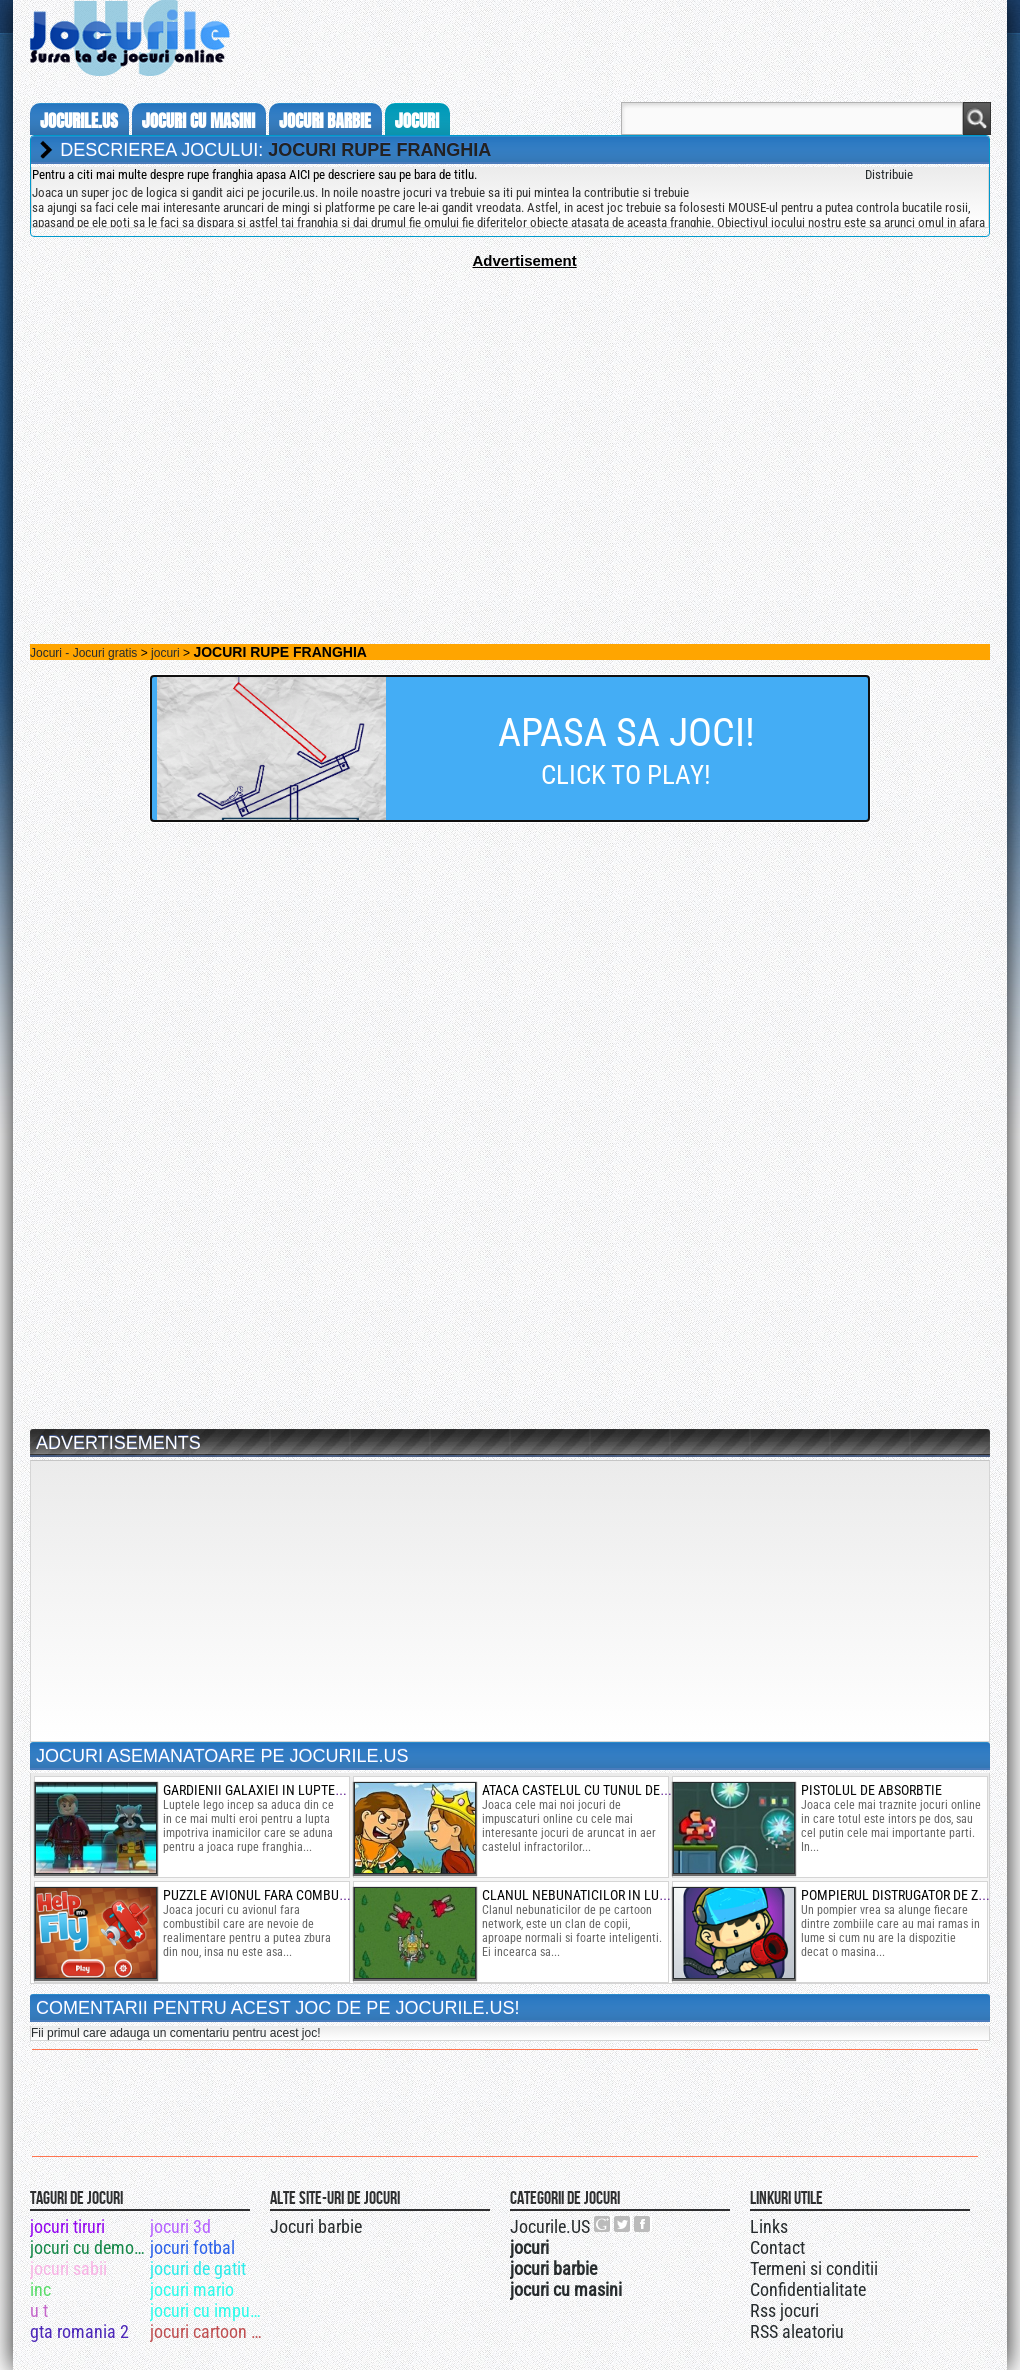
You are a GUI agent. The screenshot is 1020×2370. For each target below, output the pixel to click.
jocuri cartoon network (208, 2331)
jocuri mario (192, 2289)
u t (39, 2310)
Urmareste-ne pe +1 (603, 2224)
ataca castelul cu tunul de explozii (599, 1790)
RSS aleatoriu (797, 2331)
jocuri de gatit (198, 2268)
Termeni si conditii (814, 2268)
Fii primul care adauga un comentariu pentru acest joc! (175, 2033)
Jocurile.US (550, 2226)
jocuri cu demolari (88, 2247)
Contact (777, 2247)
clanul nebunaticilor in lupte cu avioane (618, 1895)
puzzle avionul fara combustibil (269, 1895)
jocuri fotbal (192, 2247)
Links (769, 2226)
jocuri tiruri (67, 2226)
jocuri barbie (325, 121)
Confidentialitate (808, 2289)
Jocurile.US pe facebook (643, 2224)
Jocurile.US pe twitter (623, 2224)
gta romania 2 (79, 2331)
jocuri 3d (180, 2226)
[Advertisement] (510, 409)
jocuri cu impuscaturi (208, 2310)
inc (40, 2289)
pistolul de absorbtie (871, 1790)
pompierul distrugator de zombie (908, 1895)
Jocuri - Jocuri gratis (83, 653)
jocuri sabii (68, 2268)
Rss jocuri (784, 2310)
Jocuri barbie (316, 2226)
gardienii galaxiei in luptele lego (272, 1790)
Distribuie (889, 174)
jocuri (417, 121)
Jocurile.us (79, 121)
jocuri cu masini (198, 121)
